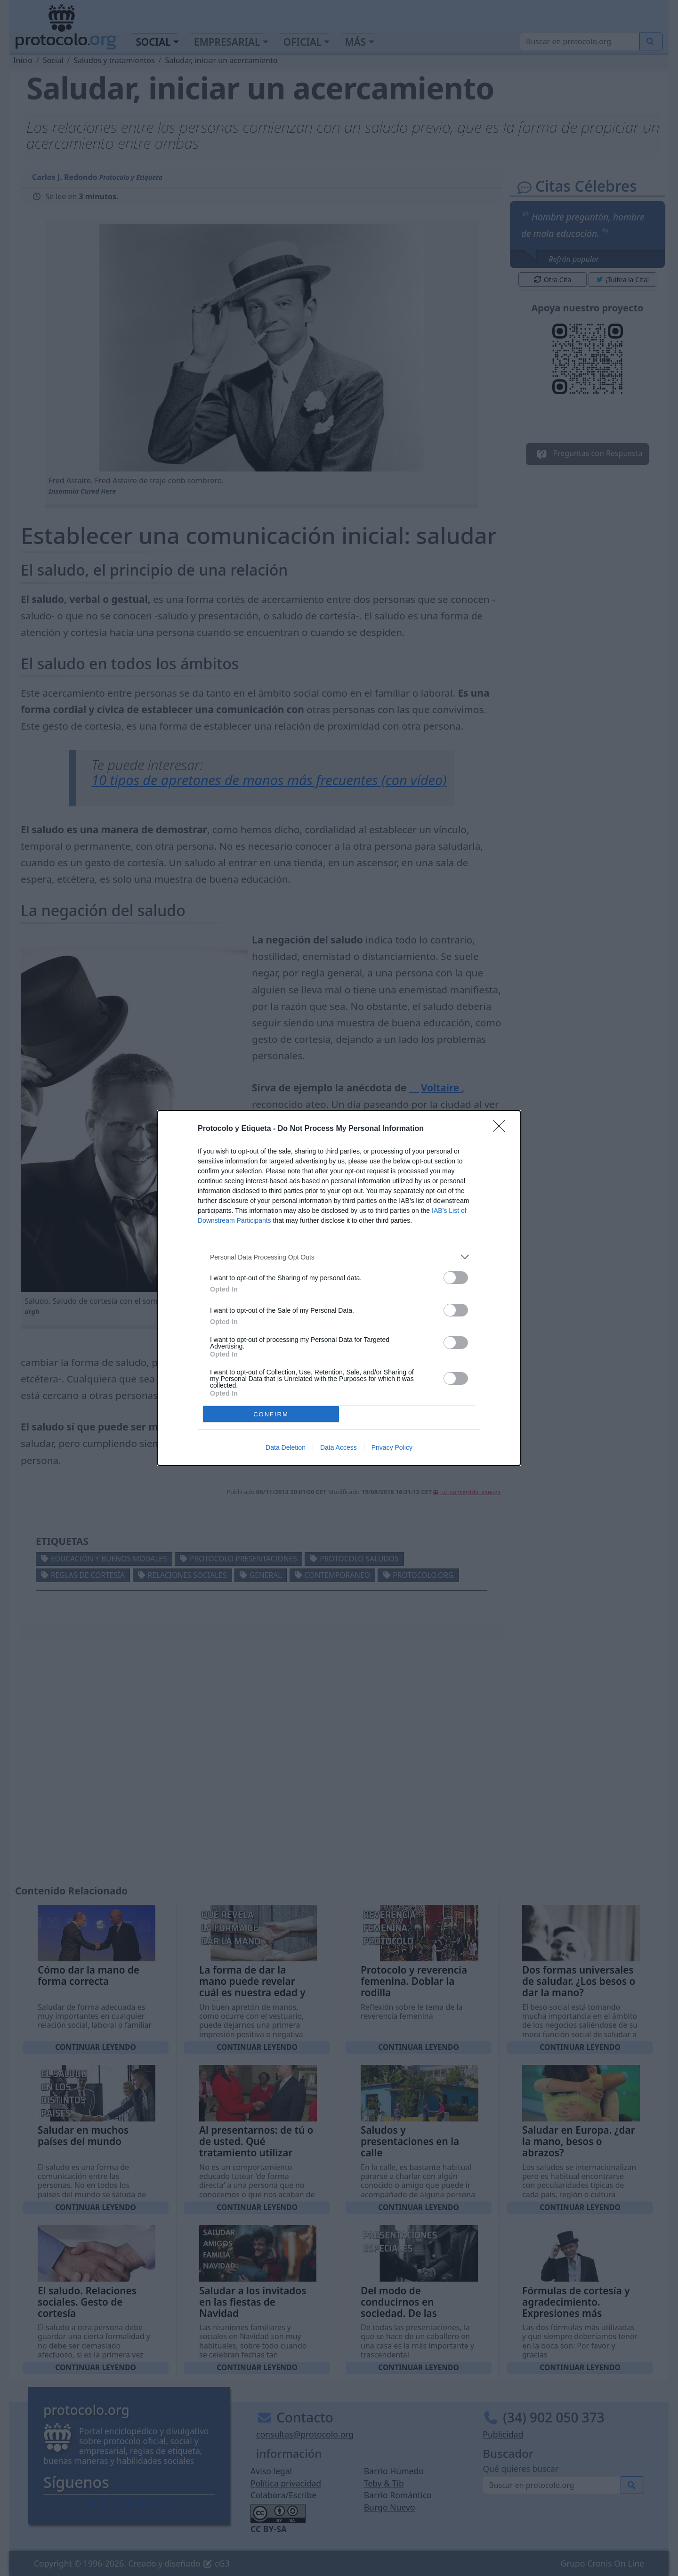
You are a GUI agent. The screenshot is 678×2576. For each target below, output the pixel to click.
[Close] (502, 1129)
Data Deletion (286, 1447)
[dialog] (339, 1288)
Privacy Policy (391, 1447)
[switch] (456, 1277)
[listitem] (339, 1257)
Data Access (338, 1447)
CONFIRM (271, 1413)
